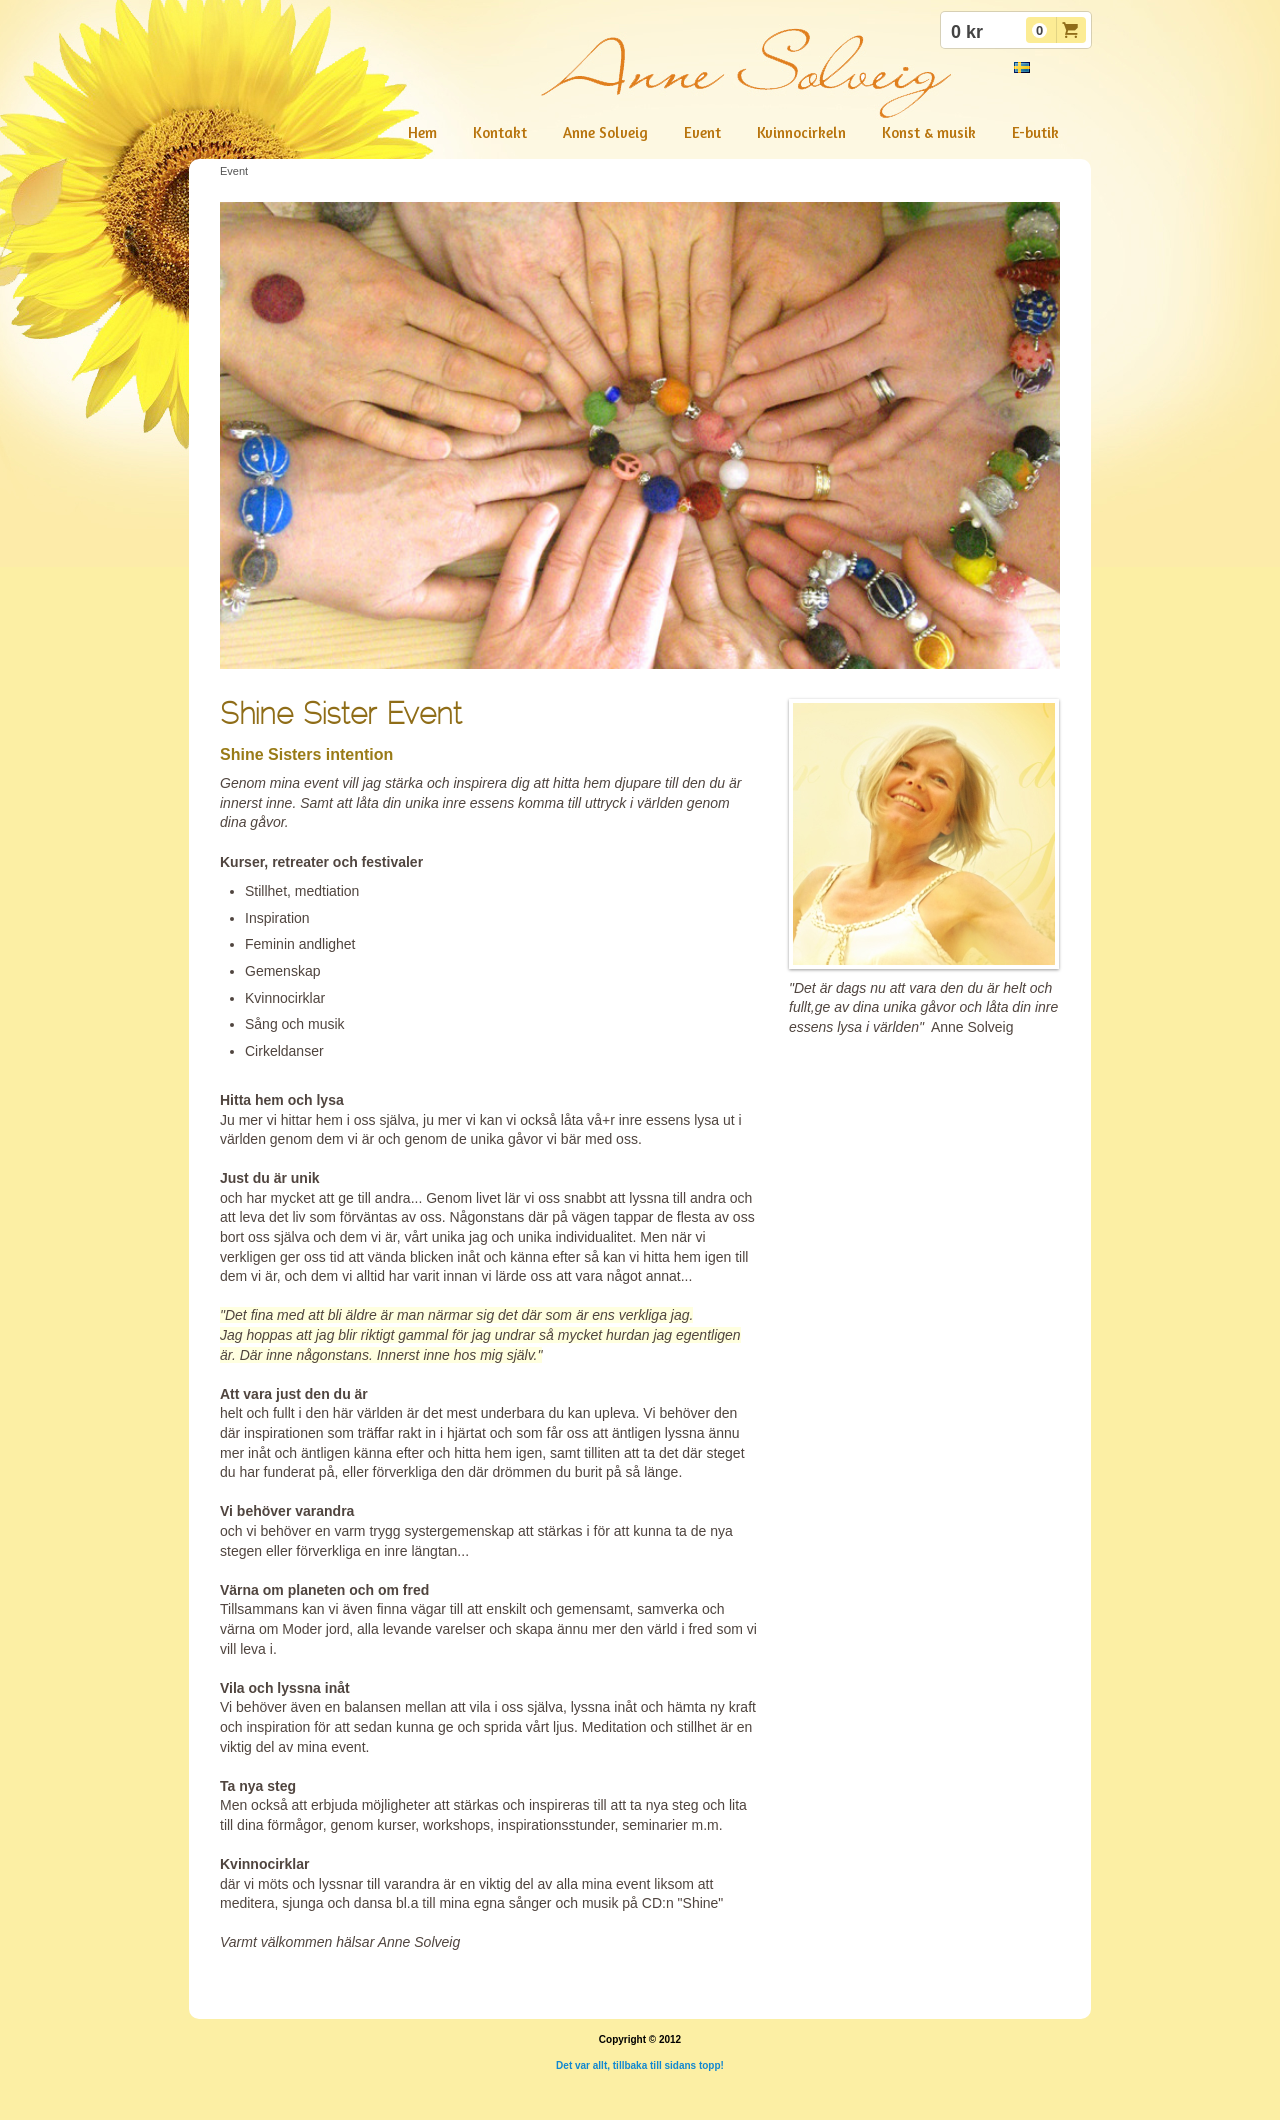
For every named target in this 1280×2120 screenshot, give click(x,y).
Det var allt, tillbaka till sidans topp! (640, 2065)
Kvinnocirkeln (801, 132)
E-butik (1035, 132)
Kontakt (500, 132)
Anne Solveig (605, 132)
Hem (422, 132)
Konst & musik (929, 132)
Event (702, 132)
